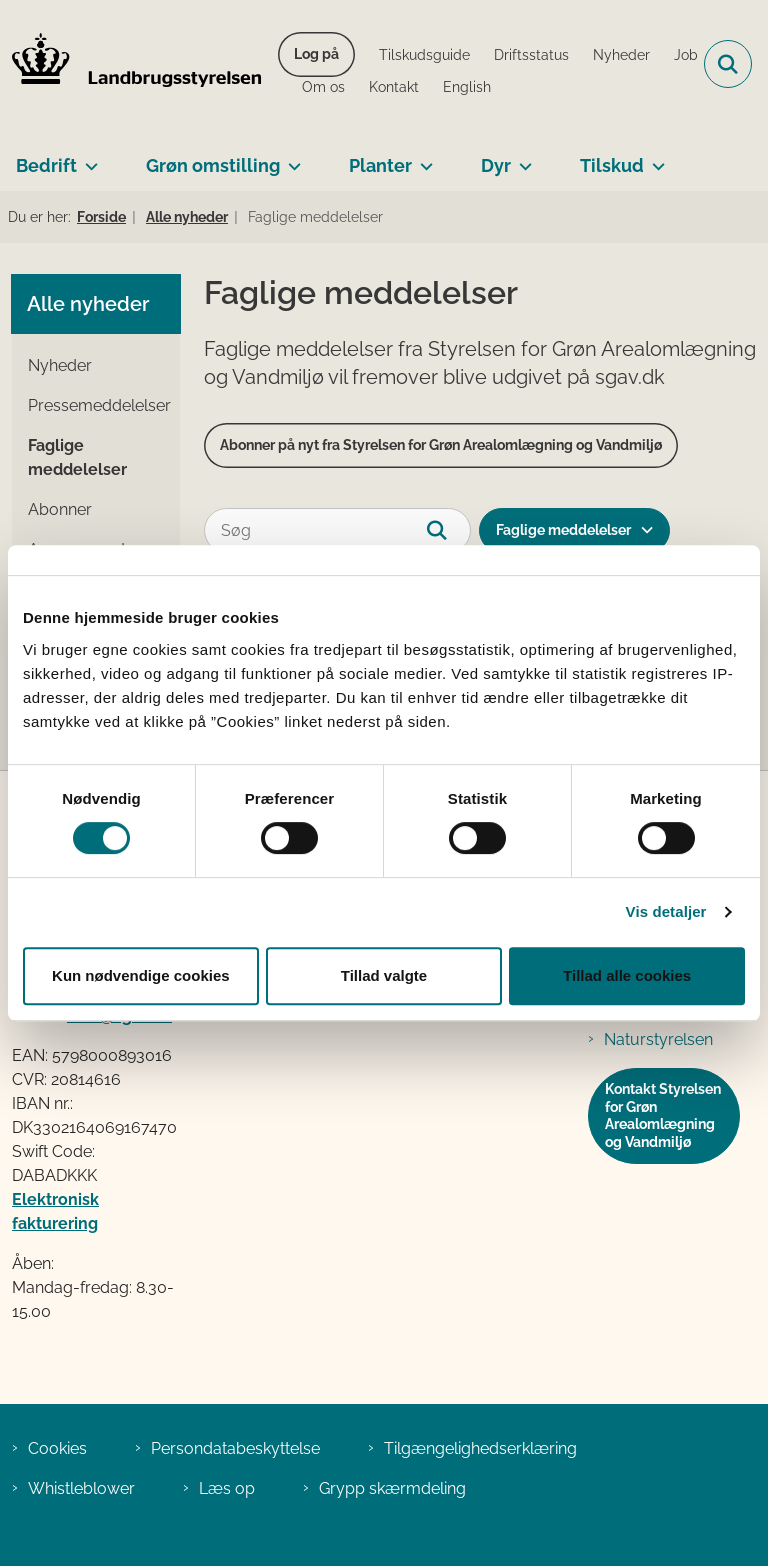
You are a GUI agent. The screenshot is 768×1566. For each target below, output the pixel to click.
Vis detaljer (666, 911)
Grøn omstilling (213, 165)
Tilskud (612, 165)
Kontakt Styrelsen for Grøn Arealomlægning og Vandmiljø (663, 1115)
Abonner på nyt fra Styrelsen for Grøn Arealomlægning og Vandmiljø (441, 445)
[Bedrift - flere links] (87, 158)
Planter (380, 165)
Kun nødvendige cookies (141, 975)
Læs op (227, 1488)
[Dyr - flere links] (521, 158)
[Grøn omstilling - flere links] (290, 158)
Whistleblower (81, 1488)
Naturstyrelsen (658, 1039)
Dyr (496, 165)
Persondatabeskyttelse (235, 1448)
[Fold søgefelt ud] (728, 64)
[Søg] (337, 530)
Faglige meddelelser (563, 530)
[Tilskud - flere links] (654, 158)
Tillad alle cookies (627, 975)
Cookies (57, 1448)
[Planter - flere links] (422, 158)
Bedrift (46, 165)
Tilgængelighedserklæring (480, 1448)
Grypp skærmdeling (392, 1488)
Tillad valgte (384, 975)
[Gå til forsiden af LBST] (131, 64)
